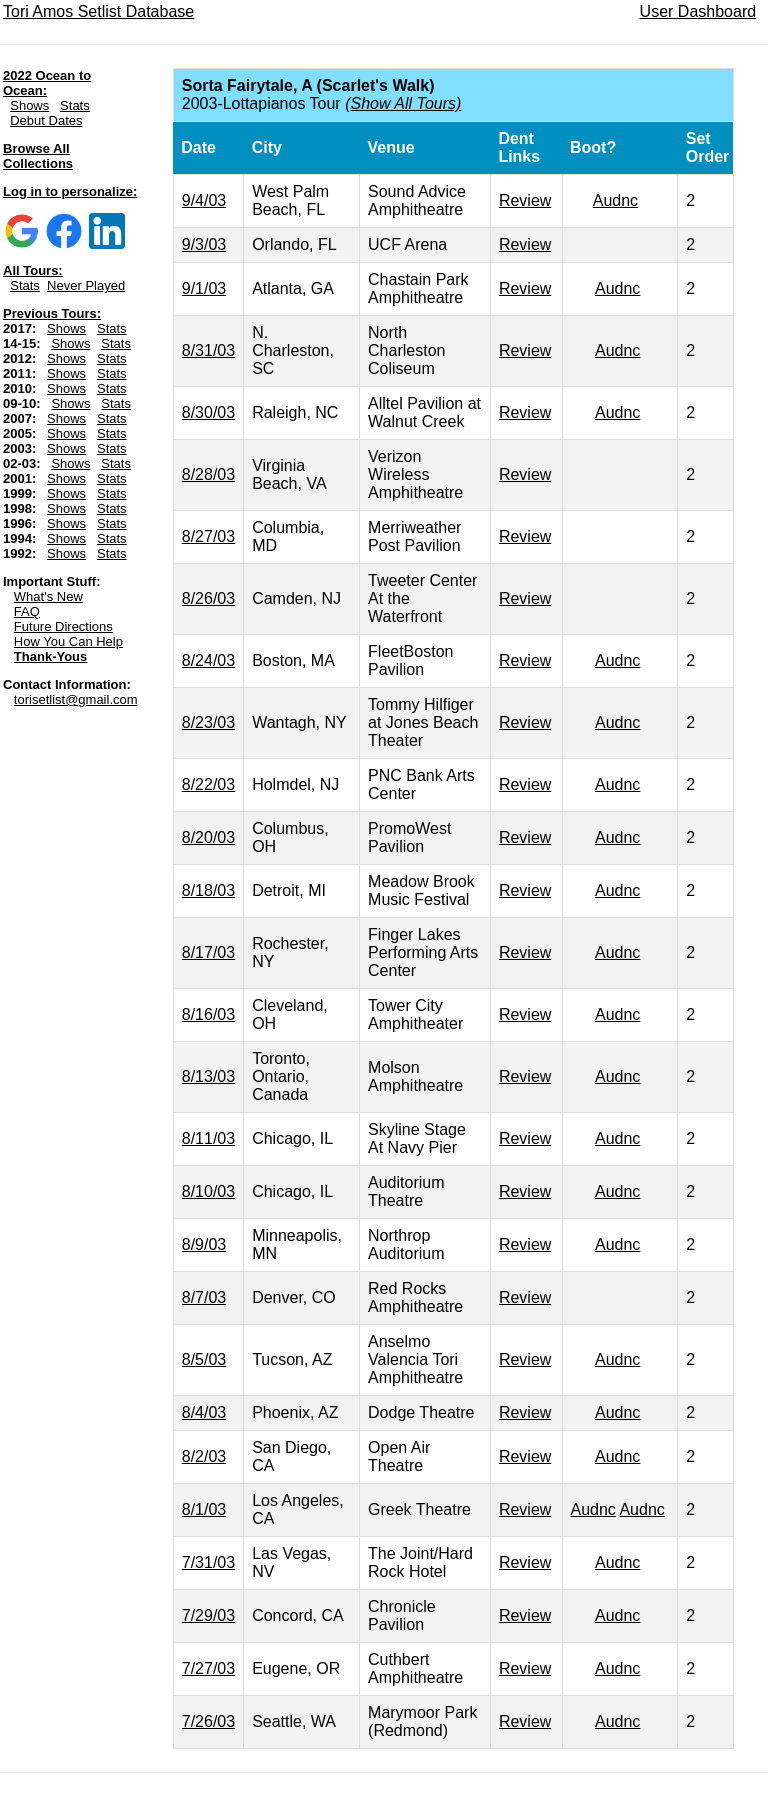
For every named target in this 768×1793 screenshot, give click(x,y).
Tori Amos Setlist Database (98, 11)
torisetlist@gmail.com (76, 699)
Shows (29, 105)
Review (525, 200)
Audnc (615, 200)
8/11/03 (208, 1138)
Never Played (86, 285)
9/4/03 (204, 200)
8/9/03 (204, 1244)
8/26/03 (208, 598)
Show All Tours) (405, 103)
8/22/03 (208, 784)
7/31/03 (208, 1562)
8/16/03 (208, 1014)
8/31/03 (208, 350)
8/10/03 (208, 1191)
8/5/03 (204, 1359)
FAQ (27, 611)
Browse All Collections (38, 156)
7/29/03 (208, 1615)
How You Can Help (68, 641)
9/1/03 (204, 288)
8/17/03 (208, 952)
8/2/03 (204, 1456)
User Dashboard (698, 11)
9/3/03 (204, 244)
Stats (75, 105)
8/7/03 (204, 1297)
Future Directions (63, 626)
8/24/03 (208, 660)
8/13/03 (208, 1076)
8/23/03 (208, 722)
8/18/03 (208, 890)
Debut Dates (46, 120)
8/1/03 (204, 1509)
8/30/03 (208, 412)
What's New (48, 596)
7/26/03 (208, 1721)
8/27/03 (208, 536)
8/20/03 (208, 837)
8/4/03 (204, 1412)
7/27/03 (208, 1668)
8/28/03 (208, 474)
